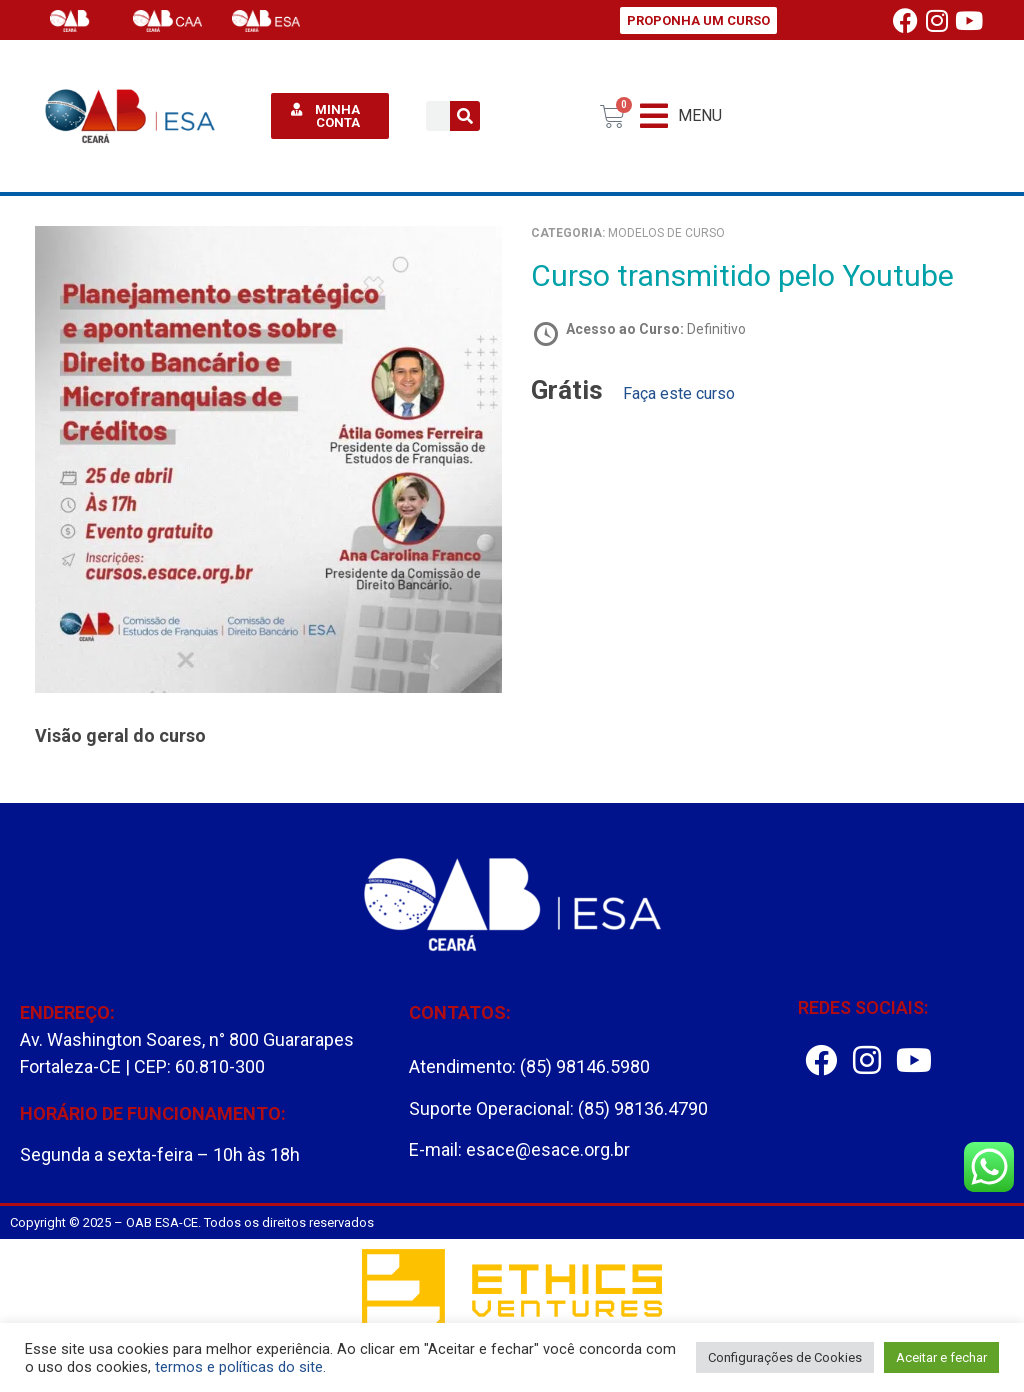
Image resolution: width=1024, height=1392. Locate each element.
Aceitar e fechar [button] (941, 1357)
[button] (681, 116)
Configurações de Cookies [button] (785, 1357)
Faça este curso (679, 393)
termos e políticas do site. (240, 1367)
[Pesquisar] (465, 116)
